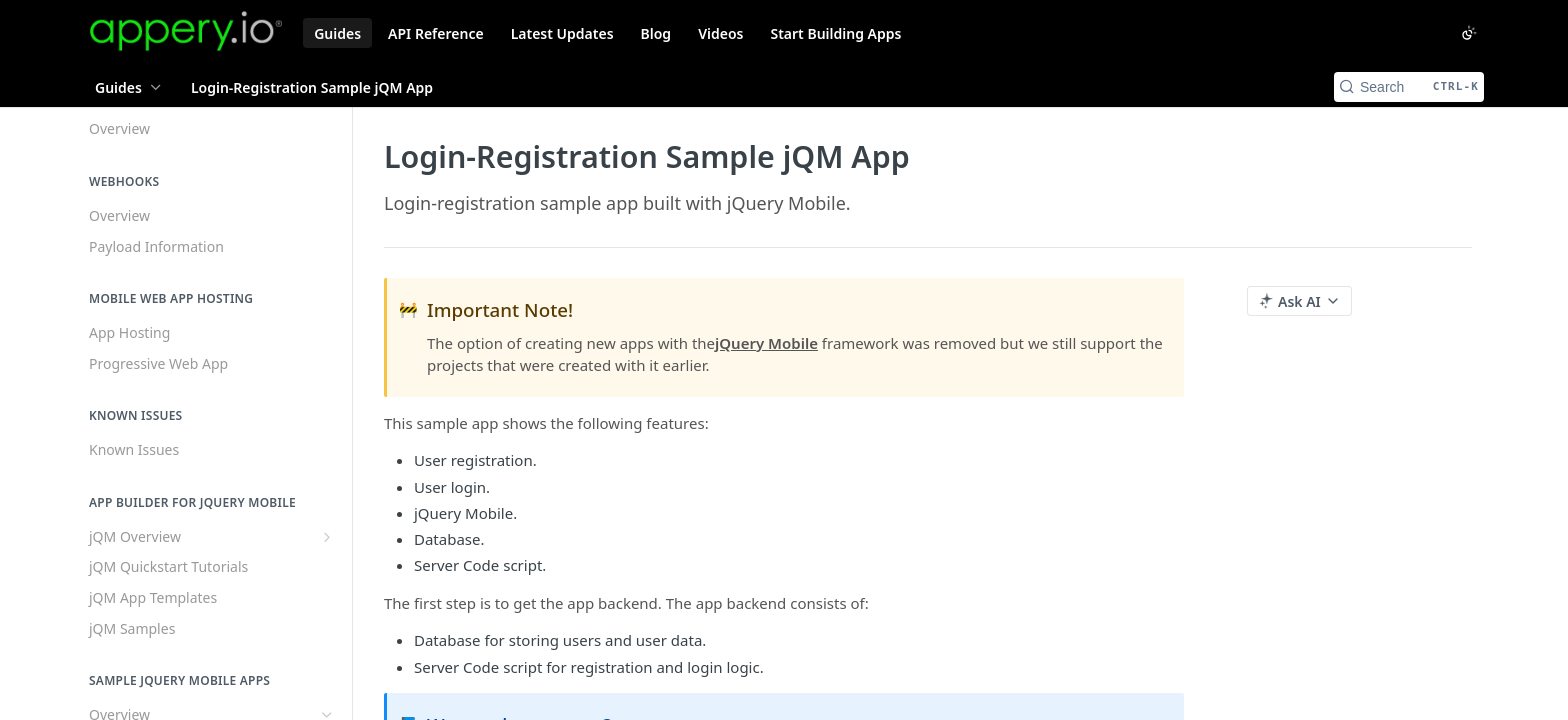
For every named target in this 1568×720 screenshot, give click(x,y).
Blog (656, 33)
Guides (337, 33)
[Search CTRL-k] (1409, 87)
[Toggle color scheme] (1469, 33)
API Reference (436, 33)
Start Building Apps (835, 33)
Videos (720, 33)
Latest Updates (562, 33)
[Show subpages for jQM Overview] (327, 537)
